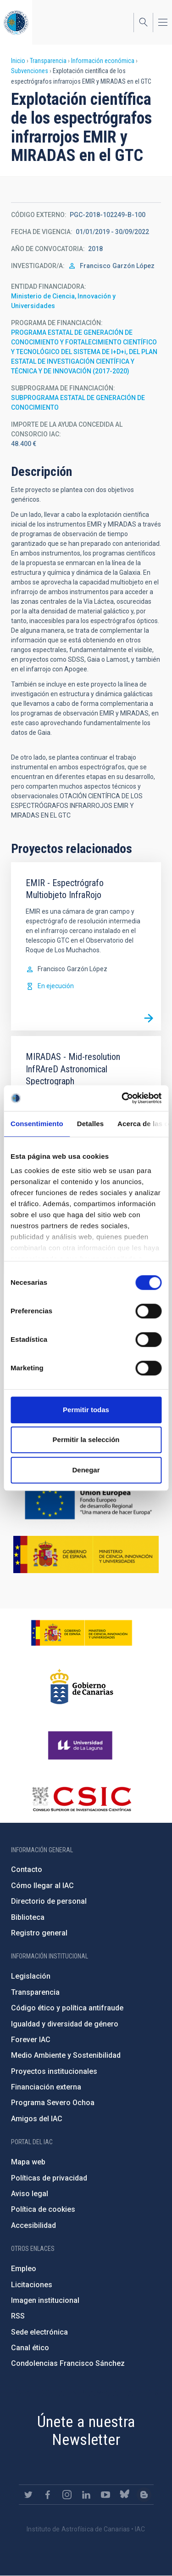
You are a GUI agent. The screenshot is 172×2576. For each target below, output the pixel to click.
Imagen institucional (45, 2300)
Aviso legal (29, 2193)
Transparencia (48, 60)
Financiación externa (46, 2087)
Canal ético (30, 2347)
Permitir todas (86, 1410)
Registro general (39, 1933)
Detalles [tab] (90, 1124)
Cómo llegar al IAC (42, 1885)
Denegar (86, 1470)
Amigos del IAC (36, 2118)
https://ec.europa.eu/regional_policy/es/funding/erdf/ (86, 1503)
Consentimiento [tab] (37, 1124)
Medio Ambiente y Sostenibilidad (66, 2055)
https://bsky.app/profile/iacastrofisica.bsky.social (124, 2494)
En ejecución (56, 986)
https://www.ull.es (81, 1745)
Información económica (102, 60)
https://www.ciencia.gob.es (82, 1633)
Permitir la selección (86, 1439)
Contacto (26, 1869)
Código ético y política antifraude (67, 2008)
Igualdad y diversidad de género (64, 2024)
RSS (18, 2316)
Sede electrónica (39, 2332)
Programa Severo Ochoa (52, 2102)
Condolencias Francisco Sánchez (68, 2363)
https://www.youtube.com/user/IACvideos (105, 2494)
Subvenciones (29, 70)
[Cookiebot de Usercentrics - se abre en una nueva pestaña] (122, 1098)
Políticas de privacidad (49, 2178)
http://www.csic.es (81, 1799)
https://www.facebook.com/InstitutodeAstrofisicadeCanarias (47, 2494)
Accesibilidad (33, 2225)
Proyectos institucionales (54, 2071)
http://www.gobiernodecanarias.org (82, 1686)
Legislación (30, 1976)
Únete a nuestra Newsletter (86, 2430)
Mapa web (28, 2162)
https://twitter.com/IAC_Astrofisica (28, 2494)
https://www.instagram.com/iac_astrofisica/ (67, 2494)
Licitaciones (31, 2284)
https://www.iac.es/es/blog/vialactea (144, 2494)
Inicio (18, 60)
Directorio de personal (49, 1901)
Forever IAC (30, 2039)
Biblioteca (27, 1917)
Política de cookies (43, 2209)
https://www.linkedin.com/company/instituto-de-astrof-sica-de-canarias (86, 2494)
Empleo (23, 2268)
